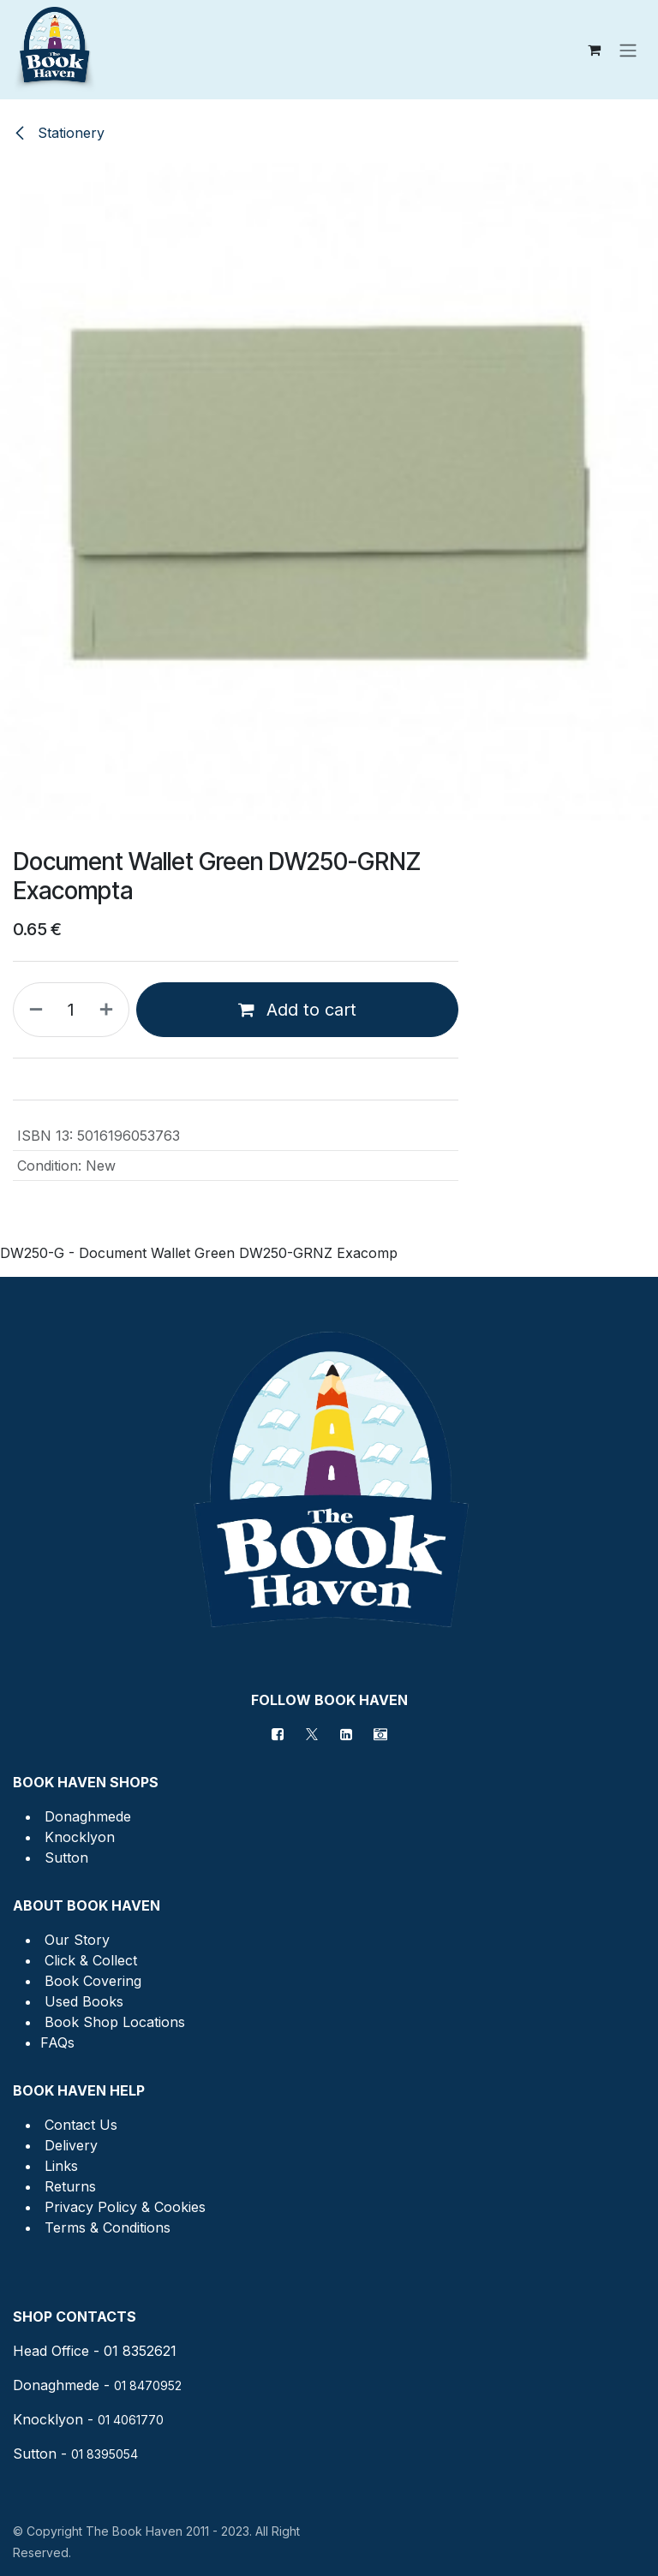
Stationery (59, 132)
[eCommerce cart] (594, 50)
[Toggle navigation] (628, 50)
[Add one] (110, 1009)
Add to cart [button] (297, 1009)
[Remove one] (32, 1009)
